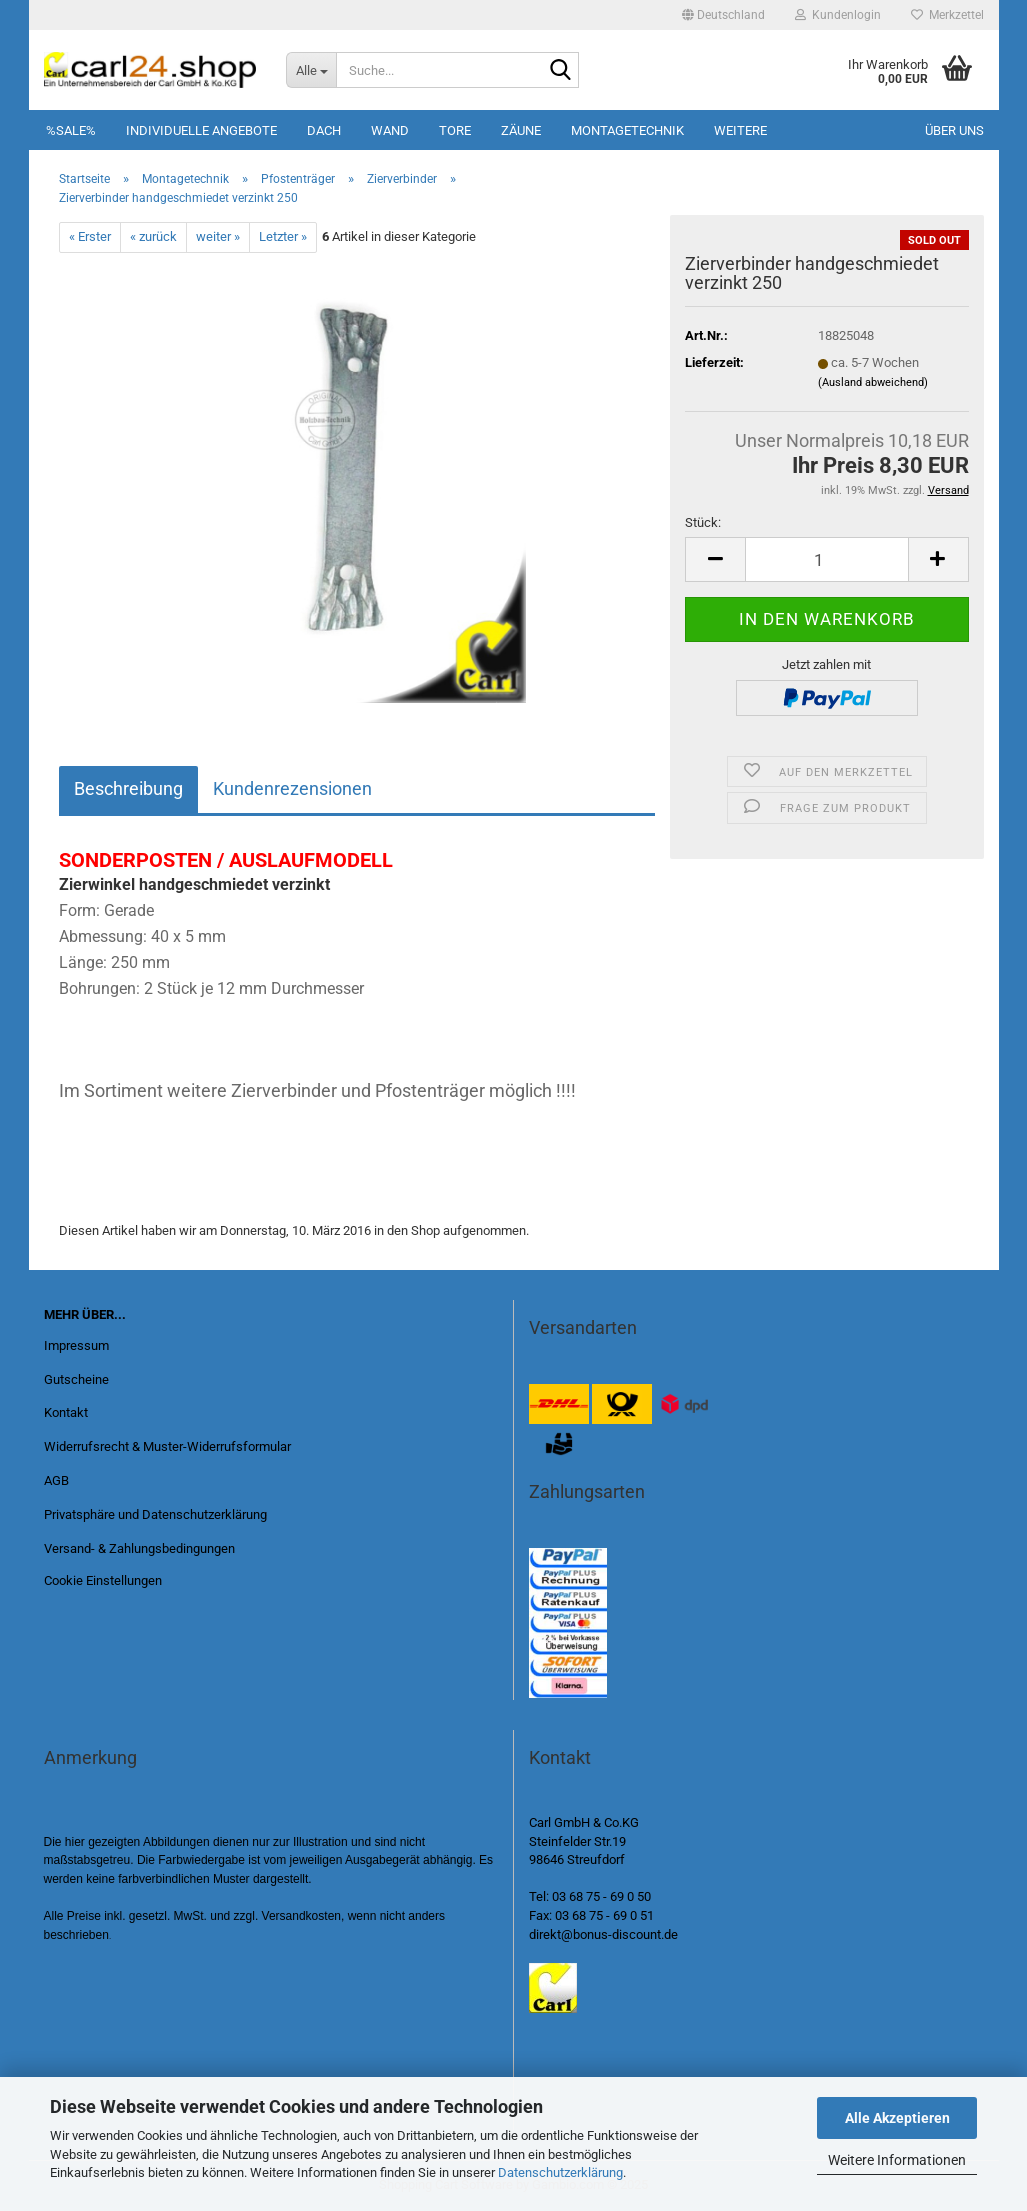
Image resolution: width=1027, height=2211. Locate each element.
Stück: (703, 522)
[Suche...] (311, 70)
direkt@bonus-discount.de (603, 1934)
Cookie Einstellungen (103, 1580)
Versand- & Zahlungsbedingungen (139, 1548)
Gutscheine (76, 1379)
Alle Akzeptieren (897, 2118)
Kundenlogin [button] (838, 15)
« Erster (90, 236)
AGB (56, 1480)
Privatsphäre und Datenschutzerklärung (155, 1514)
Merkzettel (947, 15)
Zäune (521, 130)
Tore (455, 130)
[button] (723, 15)
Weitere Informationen (897, 2160)
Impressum (76, 1345)
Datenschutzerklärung (560, 2172)
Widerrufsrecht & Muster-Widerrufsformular (167, 1446)
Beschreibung (128, 788)
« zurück (153, 236)
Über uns (954, 130)
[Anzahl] (826, 559)
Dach (324, 130)
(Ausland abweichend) (873, 382)
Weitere (740, 130)
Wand (390, 130)
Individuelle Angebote (201, 130)
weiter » (218, 236)
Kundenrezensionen (292, 788)
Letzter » (283, 236)
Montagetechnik (627, 130)
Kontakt (66, 1412)
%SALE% (71, 130)
